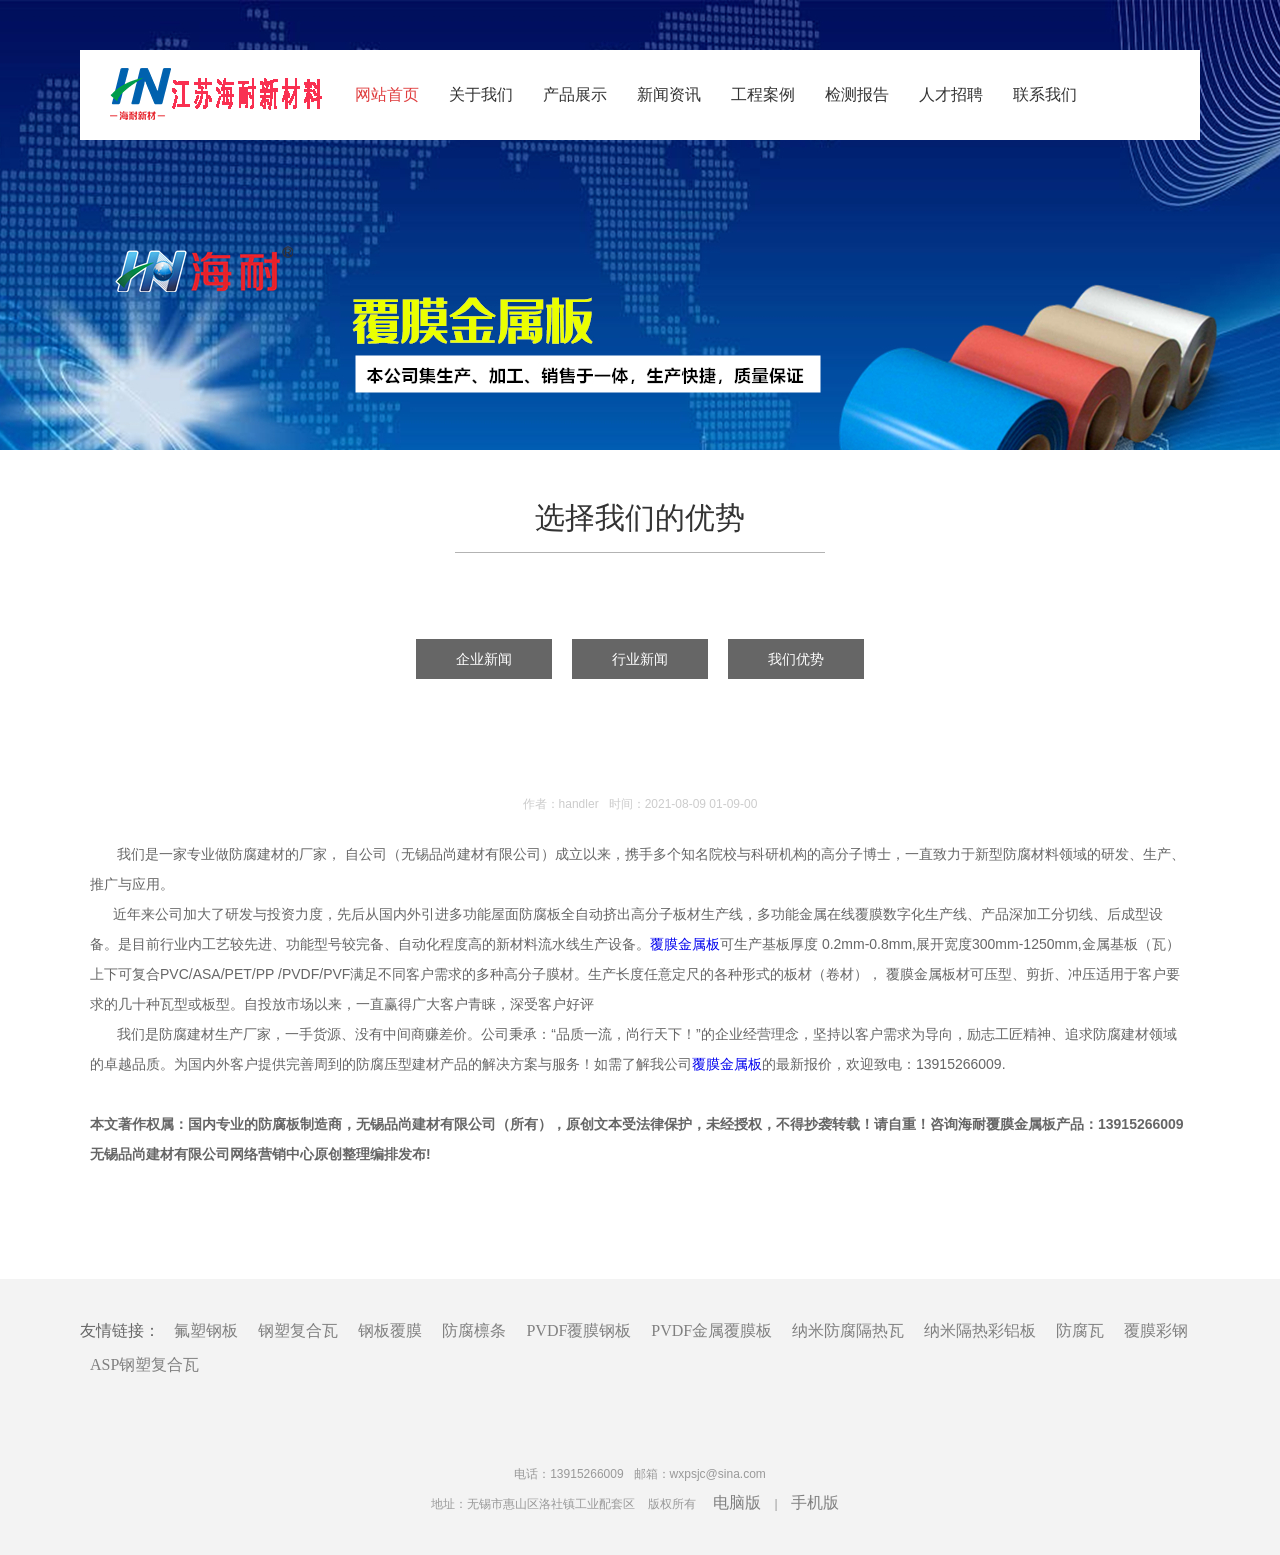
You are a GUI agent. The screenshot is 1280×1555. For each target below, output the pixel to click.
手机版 (815, 1502)
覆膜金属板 (685, 944)
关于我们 (481, 94)
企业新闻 (484, 659)
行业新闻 (640, 659)
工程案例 (763, 94)
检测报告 (857, 94)
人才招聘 (951, 94)
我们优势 (796, 659)
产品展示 (575, 94)
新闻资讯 (669, 94)
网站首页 (387, 94)
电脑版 (737, 1502)
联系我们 (1045, 94)
